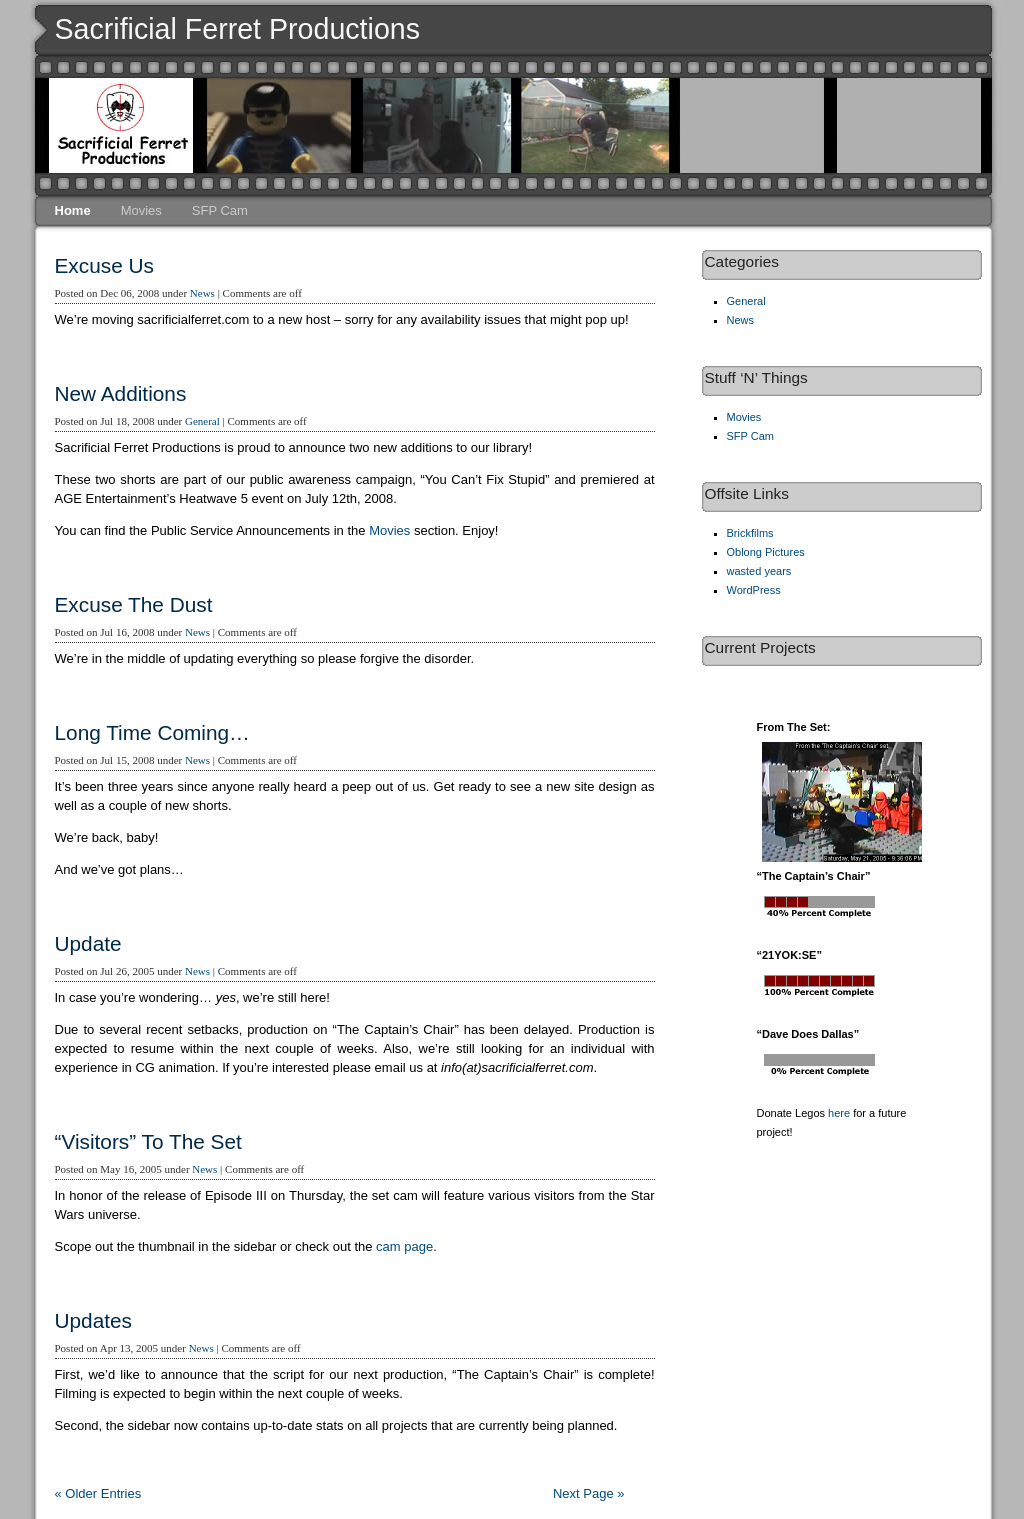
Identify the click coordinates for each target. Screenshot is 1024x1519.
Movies (141, 210)
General (202, 421)
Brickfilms (750, 533)
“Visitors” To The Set (148, 1141)
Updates (93, 1320)
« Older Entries (98, 1493)
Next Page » (589, 1493)
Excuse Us (104, 265)
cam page (404, 1246)
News (202, 293)
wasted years (759, 571)
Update (88, 943)
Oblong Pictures (766, 552)
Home (73, 210)
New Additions (121, 393)
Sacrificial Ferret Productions (238, 29)
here (839, 1113)
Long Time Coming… (152, 732)
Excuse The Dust (134, 604)
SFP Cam (220, 210)
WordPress (754, 590)
